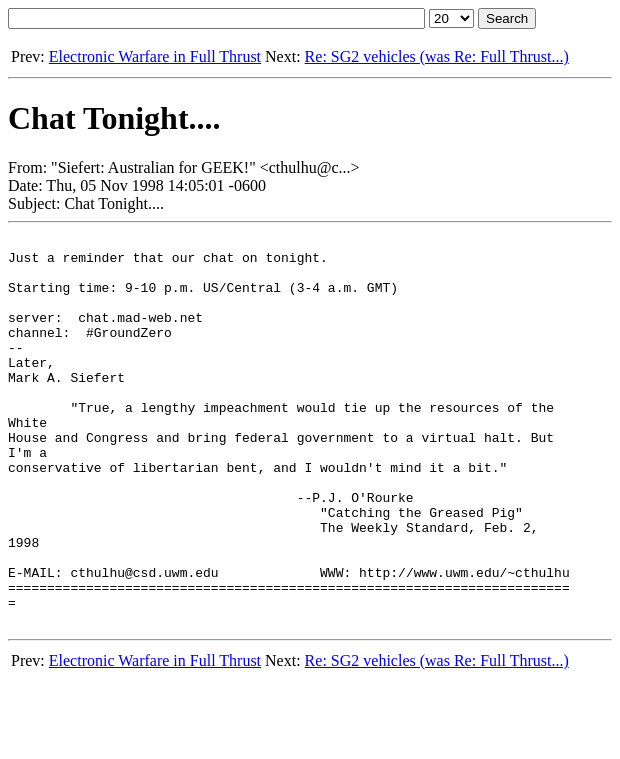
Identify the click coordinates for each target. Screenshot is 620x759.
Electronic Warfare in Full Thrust (155, 56)
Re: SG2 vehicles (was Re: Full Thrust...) (437, 56)
